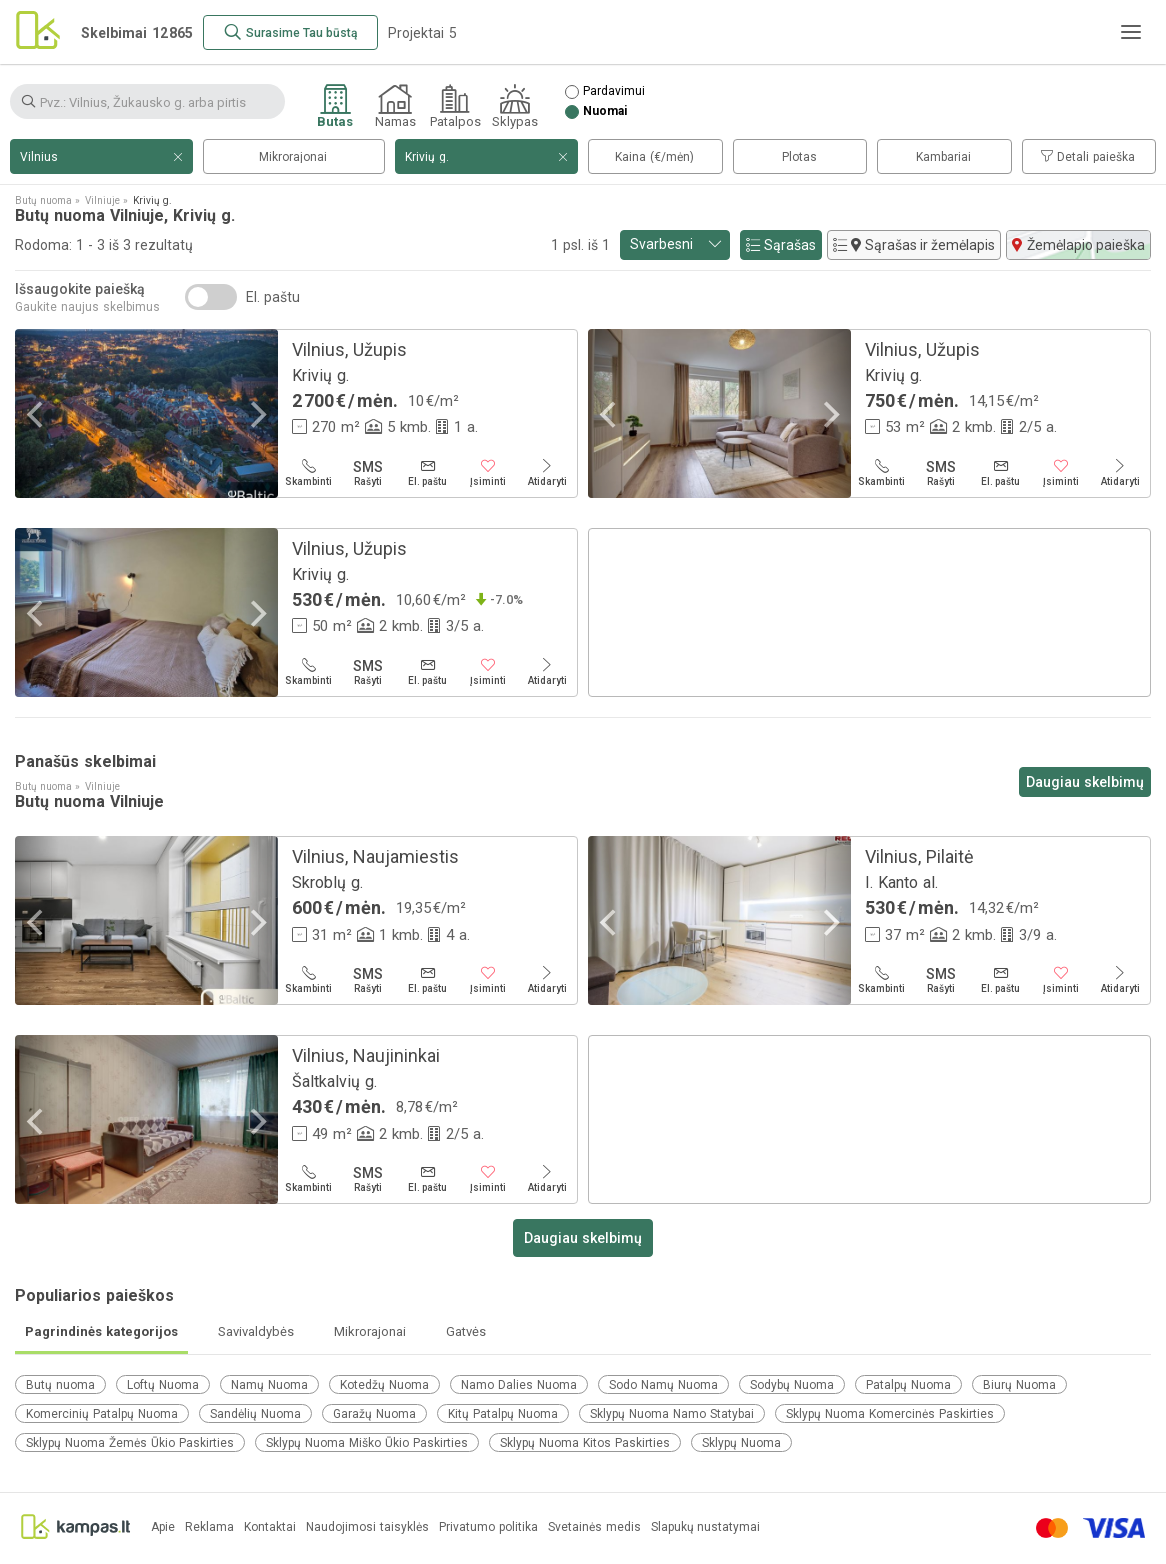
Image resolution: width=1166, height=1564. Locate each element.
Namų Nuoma (269, 1385)
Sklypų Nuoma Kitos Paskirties (585, 1443)
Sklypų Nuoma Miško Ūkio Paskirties (367, 1443)
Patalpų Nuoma (908, 1385)
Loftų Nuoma (163, 1385)
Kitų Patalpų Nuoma (503, 1414)
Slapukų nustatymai (705, 1527)
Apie (163, 1527)
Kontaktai (270, 1527)
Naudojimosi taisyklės (367, 1527)
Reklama (209, 1527)
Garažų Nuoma (374, 1414)
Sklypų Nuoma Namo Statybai (672, 1414)
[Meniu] (1131, 32)
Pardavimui (614, 91)
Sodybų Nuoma (792, 1385)
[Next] (256, 415)
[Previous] (37, 415)
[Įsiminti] (488, 473)
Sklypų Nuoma (741, 1443)
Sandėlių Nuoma (255, 1414)
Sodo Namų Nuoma (663, 1385)
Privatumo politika (488, 1527)
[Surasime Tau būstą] (290, 32)
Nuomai (605, 111)
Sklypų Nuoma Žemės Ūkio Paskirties (130, 1443)
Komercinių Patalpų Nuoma (102, 1414)
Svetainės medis (594, 1527)
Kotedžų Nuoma (384, 1385)
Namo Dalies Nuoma (519, 1385)
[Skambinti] (309, 473)
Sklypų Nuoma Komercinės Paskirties (890, 1414)
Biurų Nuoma (1019, 1385)
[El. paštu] (428, 473)
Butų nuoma (60, 1385)
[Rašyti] (369, 473)
